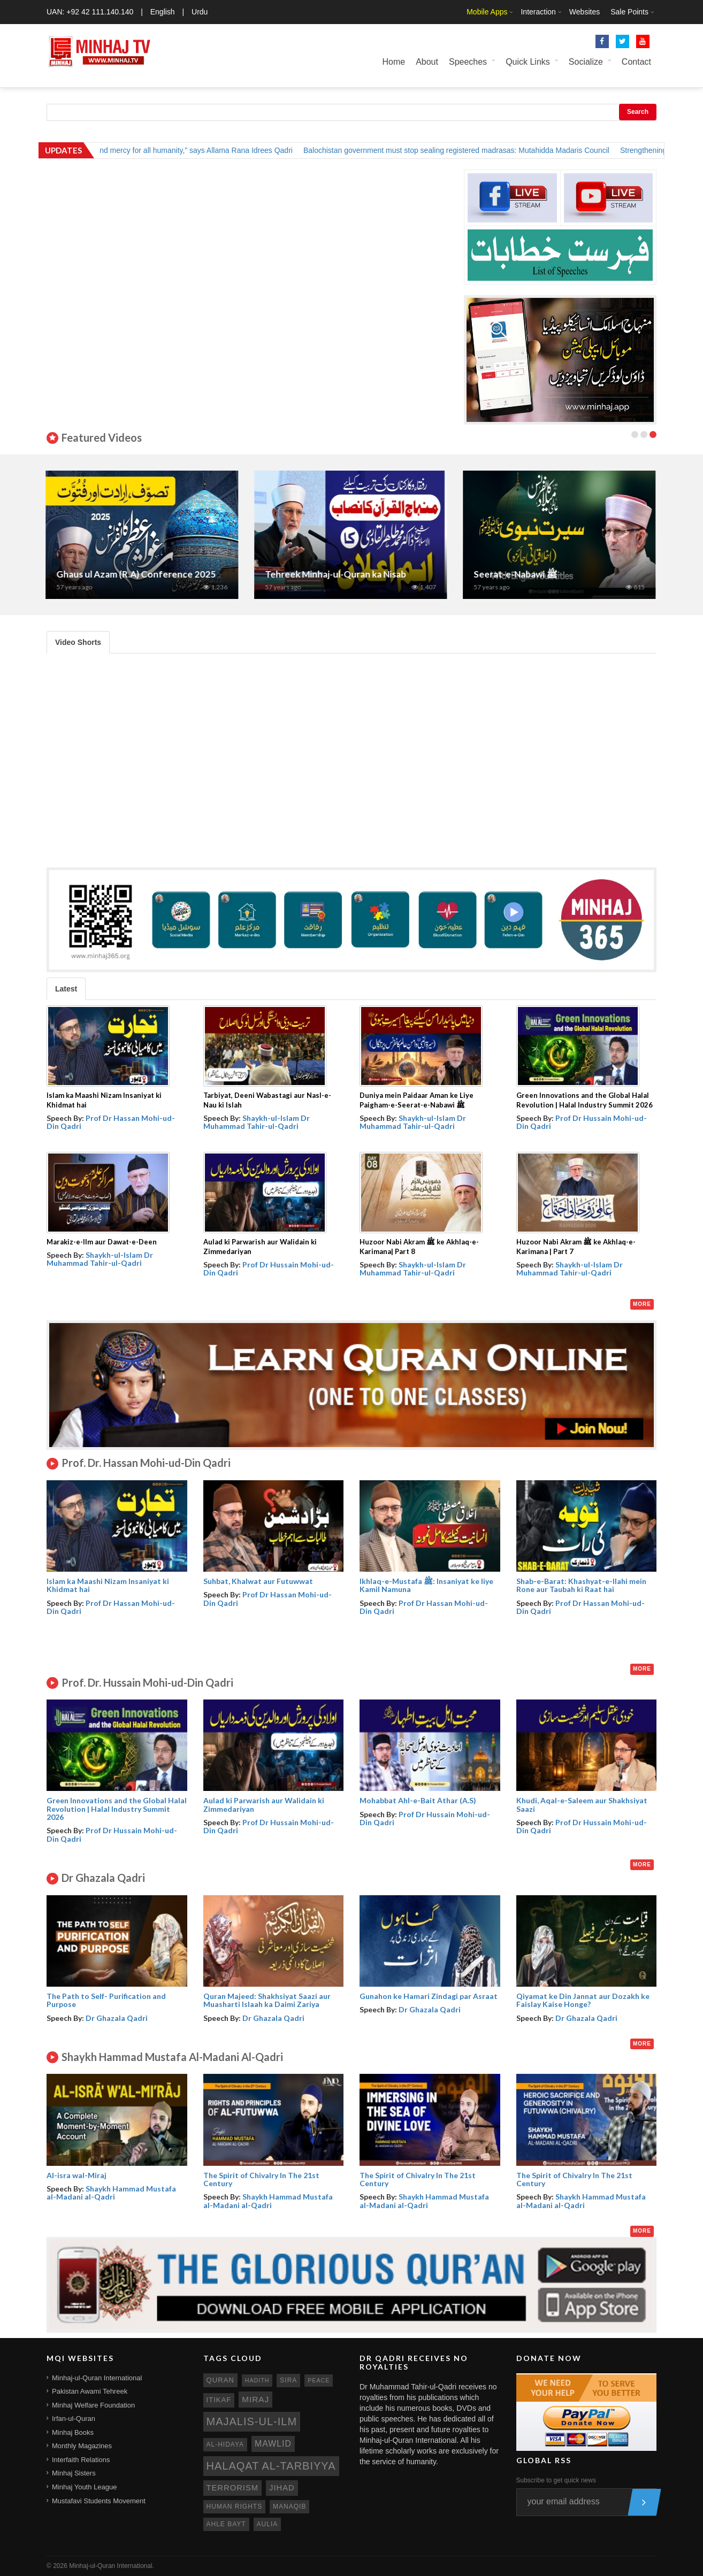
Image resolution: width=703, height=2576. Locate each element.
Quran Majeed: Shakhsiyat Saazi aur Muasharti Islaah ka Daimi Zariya (267, 2000)
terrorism (233, 2487)
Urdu (200, 11)
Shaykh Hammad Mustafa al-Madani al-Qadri (111, 2192)
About (427, 61)
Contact (636, 61)
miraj (255, 2399)
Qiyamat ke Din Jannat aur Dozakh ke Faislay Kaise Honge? (582, 2000)
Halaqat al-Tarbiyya (271, 2466)
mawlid (273, 2443)
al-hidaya (225, 2444)
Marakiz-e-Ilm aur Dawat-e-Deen (102, 1241)
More (642, 1304)
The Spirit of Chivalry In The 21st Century (261, 2179)
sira (288, 2380)
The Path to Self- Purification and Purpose (106, 2000)
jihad (282, 2487)
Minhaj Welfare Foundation (93, 2405)
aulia (267, 2524)
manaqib (289, 2506)
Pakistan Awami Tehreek (89, 2391)
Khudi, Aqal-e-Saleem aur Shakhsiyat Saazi (581, 1804)
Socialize (586, 61)
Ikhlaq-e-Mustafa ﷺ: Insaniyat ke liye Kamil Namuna (426, 1585)
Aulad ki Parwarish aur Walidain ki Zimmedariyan (263, 1804)
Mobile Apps (487, 11)
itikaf (219, 2400)
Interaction (538, 11)
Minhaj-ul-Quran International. (111, 2566)
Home (393, 61)
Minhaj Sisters (74, 2473)
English (162, 11)
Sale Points (629, 11)
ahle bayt (226, 2524)
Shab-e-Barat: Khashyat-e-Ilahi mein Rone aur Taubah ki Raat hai (581, 1585)
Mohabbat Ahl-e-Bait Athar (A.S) (418, 1800)
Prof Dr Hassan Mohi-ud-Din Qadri (111, 1122)
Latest (66, 989)
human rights (235, 2506)
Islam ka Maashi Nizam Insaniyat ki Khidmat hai (108, 1585)
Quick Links (528, 61)
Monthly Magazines (82, 2446)
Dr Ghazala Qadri (117, 2018)
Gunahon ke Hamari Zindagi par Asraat (429, 1996)
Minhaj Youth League (84, 2487)
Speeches (468, 61)
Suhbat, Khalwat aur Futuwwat (258, 1581)
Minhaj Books (73, 2432)
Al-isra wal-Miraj (76, 2175)
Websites (584, 11)
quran (220, 2380)
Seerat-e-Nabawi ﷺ (517, 574)
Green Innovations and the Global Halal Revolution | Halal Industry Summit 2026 (117, 1808)
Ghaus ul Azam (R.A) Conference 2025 (137, 574)
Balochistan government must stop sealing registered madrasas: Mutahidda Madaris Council (467, 150)
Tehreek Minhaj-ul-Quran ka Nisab (336, 574)
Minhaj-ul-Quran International (97, 2378)
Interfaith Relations (81, 2460)
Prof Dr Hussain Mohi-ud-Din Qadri (581, 1122)
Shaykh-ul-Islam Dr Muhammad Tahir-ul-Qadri (256, 1122)
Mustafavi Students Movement (99, 2501)
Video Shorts (78, 642)
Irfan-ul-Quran (73, 2418)
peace (319, 2380)
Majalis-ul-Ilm (252, 2421)
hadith (257, 2380)
